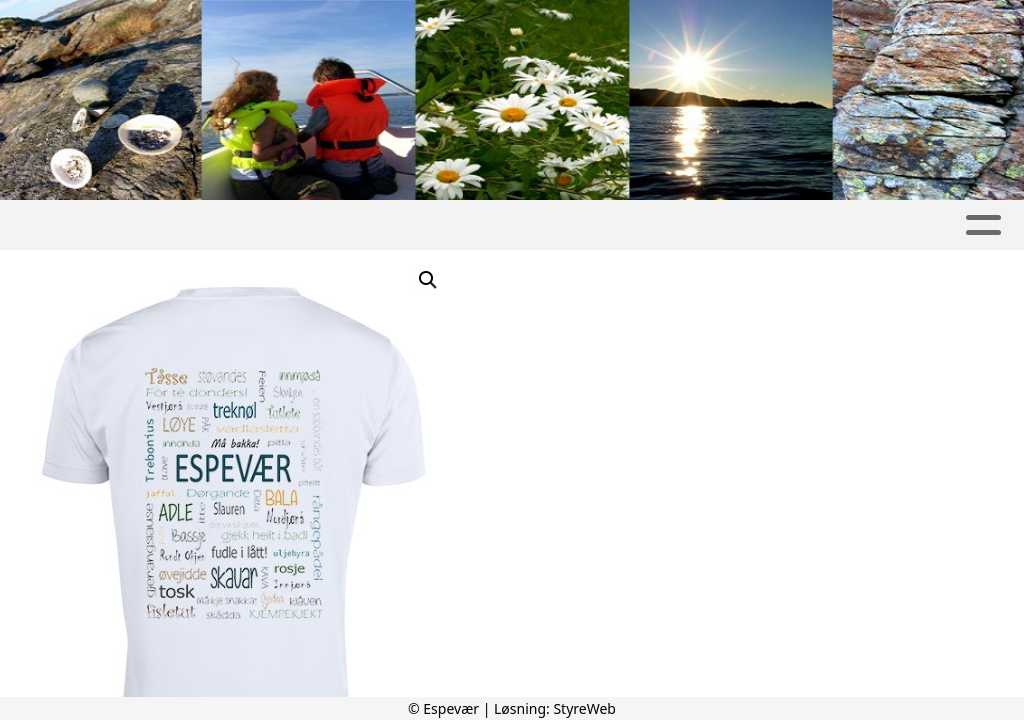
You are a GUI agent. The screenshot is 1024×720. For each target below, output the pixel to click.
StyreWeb (584, 708)
